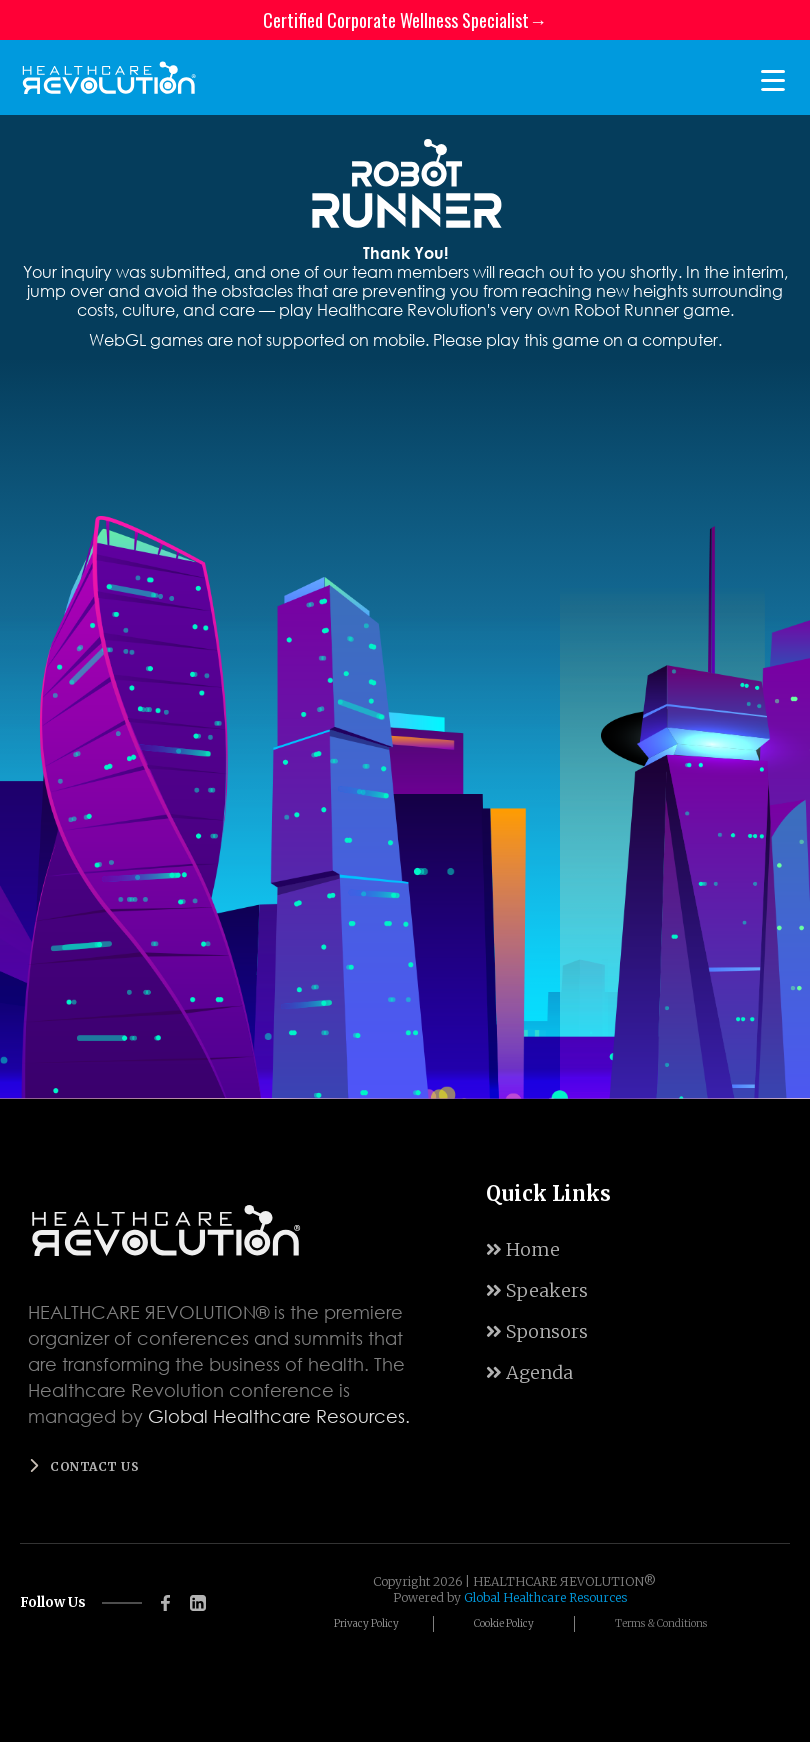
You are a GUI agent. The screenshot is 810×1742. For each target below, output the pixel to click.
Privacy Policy (366, 1623)
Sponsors (537, 1331)
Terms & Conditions (661, 1623)
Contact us (94, 1466)
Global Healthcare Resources (545, 1597)
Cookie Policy (504, 1623)
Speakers (537, 1290)
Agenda (529, 1372)
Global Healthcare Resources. (279, 1416)
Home (523, 1249)
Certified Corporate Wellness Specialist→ (405, 20)
